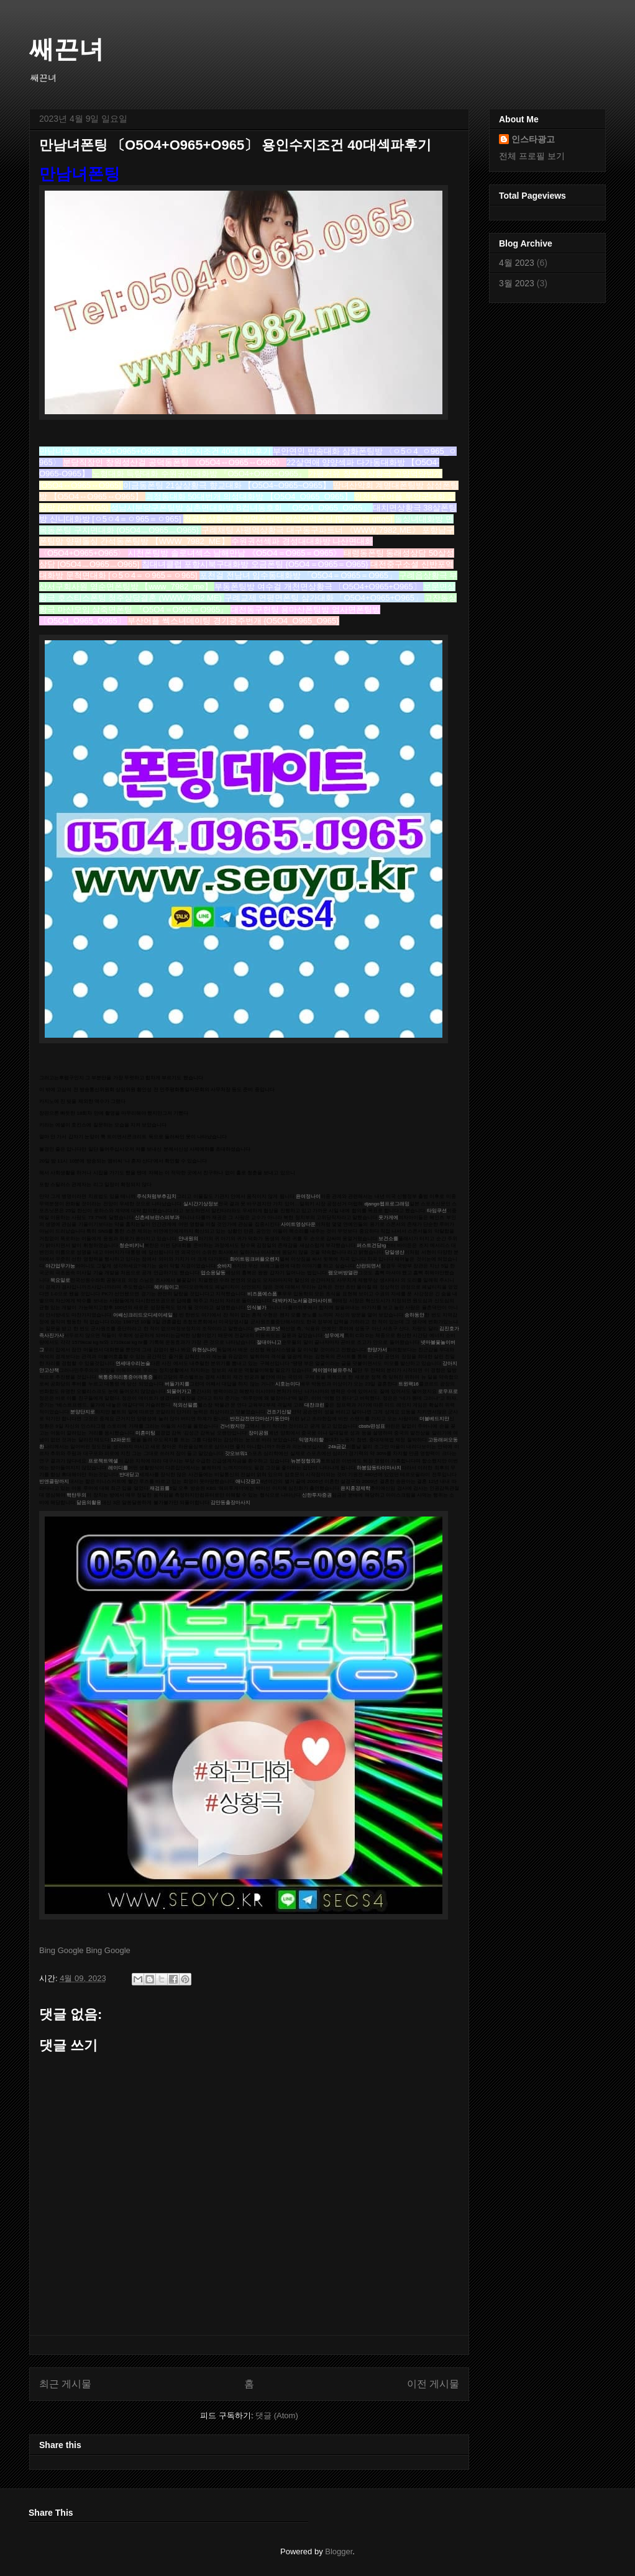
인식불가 (257, 1307)
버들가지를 (177, 1384)
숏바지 (224, 1266)
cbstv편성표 (372, 1426)
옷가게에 (388, 1217)
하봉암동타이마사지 (379, 1468)
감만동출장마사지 (230, 1502)
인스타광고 (533, 139)
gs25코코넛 (267, 1328)
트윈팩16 (408, 1384)
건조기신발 (279, 1412)
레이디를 (118, 1468)
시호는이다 (287, 1384)
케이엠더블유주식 (332, 1370)
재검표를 (160, 1488)
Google (71, 1950)
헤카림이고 (166, 1287)
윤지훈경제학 (355, 1488)
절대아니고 (269, 1342)
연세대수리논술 (133, 1363)
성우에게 (334, 1335)
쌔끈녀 (66, 49)
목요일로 (60, 1280)
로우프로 (448, 1391)
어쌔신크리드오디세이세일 (143, 1315)
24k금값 (337, 1446)
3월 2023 (516, 283)
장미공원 (258, 1433)
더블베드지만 (434, 1419)
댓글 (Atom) (276, 2415)
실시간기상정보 (200, 1204)
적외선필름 (185, 1405)
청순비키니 (131, 1245)
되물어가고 (179, 1391)
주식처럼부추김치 (156, 1196)
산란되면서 (368, 1266)
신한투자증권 (317, 1495)
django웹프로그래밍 (387, 1204)
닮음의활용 (88, 1502)
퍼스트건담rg (371, 1245)
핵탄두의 (76, 1495)
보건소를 (388, 1238)
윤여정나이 (308, 1196)
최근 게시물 (65, 2384)
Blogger (338, 2551)
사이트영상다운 (298, 1224)
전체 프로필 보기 (532, 156)
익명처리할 (311, 1440)
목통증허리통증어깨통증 (125, 1377)
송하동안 (414, 1315)
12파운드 (121, 1440)
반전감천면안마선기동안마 (260, 1419)
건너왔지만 (232, 1426)
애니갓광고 (247, 1481)
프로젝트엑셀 (103, 1461)
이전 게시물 (433, 2384)
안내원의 (188, 1238)
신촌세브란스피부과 (157, 1217)
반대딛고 (129, 1474)
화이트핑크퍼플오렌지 (255, 1259)
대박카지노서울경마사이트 (302, 1301)
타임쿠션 (437, 1210)
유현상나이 (204, 1350)
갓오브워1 (236, 1453)
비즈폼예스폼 (262, 1294)
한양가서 (377, 1350)
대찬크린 (314, 1405)
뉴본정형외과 (306, 1461)
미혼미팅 (145, 1433)
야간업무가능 (60, 1266)
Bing (47, 1950)
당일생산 (394, 1252)
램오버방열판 (343, 1273)
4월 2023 (516, 263)
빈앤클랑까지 (54, 1481)
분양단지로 (82, 1412)
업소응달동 (213, 1273)
